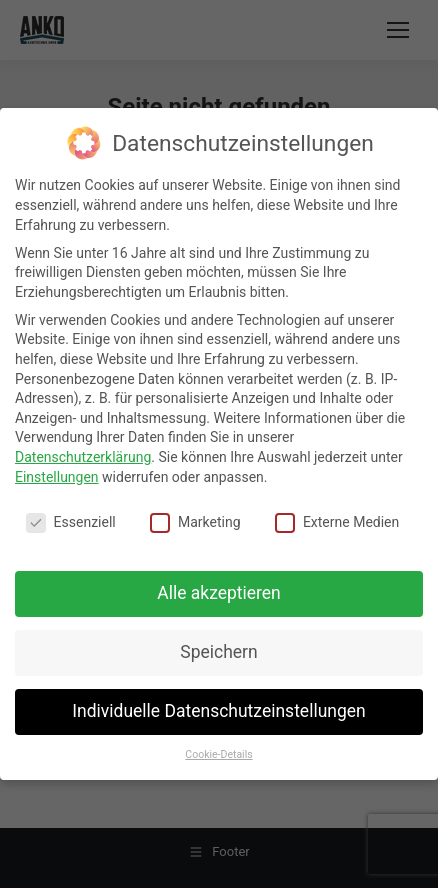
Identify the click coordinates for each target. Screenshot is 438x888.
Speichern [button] (218, 652)
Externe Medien (337, 522)
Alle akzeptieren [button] (219, 593)
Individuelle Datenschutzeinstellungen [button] (218, 711)
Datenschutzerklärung (83, 457)
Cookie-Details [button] (218, 754)
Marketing (195, 522)
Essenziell (71, 522)
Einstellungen (57, 477)
